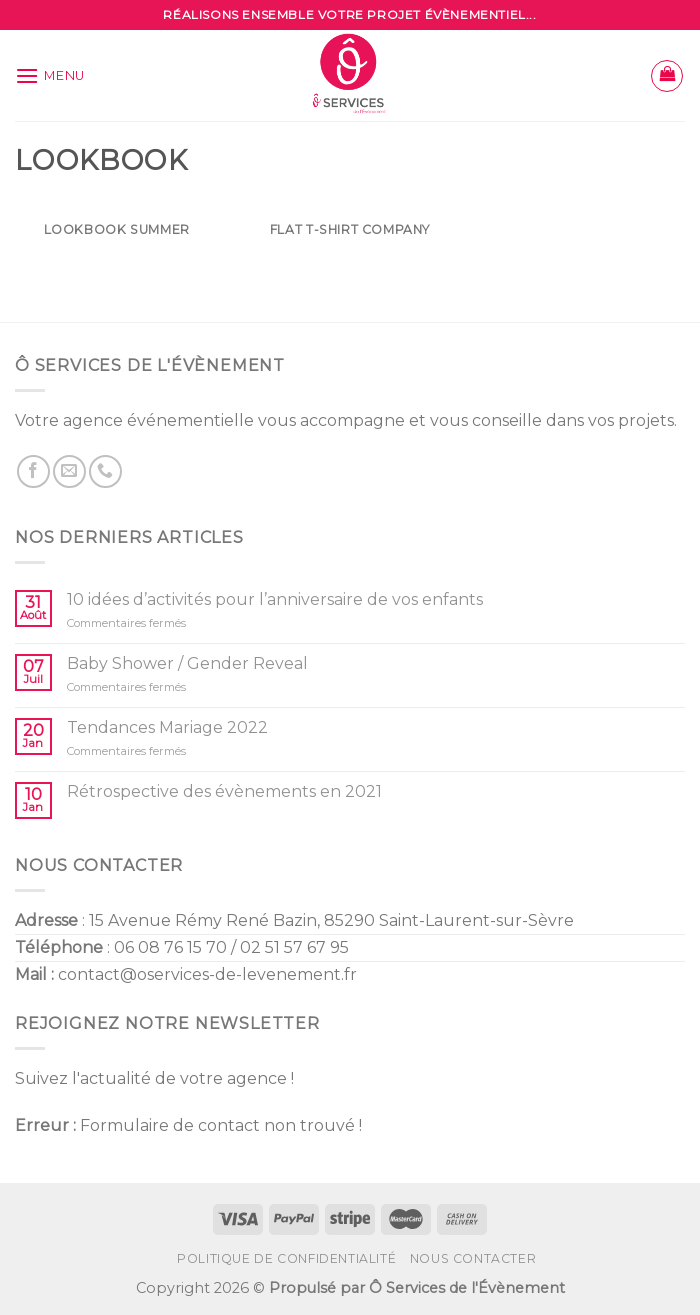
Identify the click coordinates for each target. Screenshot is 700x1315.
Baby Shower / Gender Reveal (187, 663)
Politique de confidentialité (286, 1258)
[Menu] (50, 75)
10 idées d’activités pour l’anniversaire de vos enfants (275, 599)
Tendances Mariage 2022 (167, 727)
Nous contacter (473, 1258)
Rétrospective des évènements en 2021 (224, 791)
